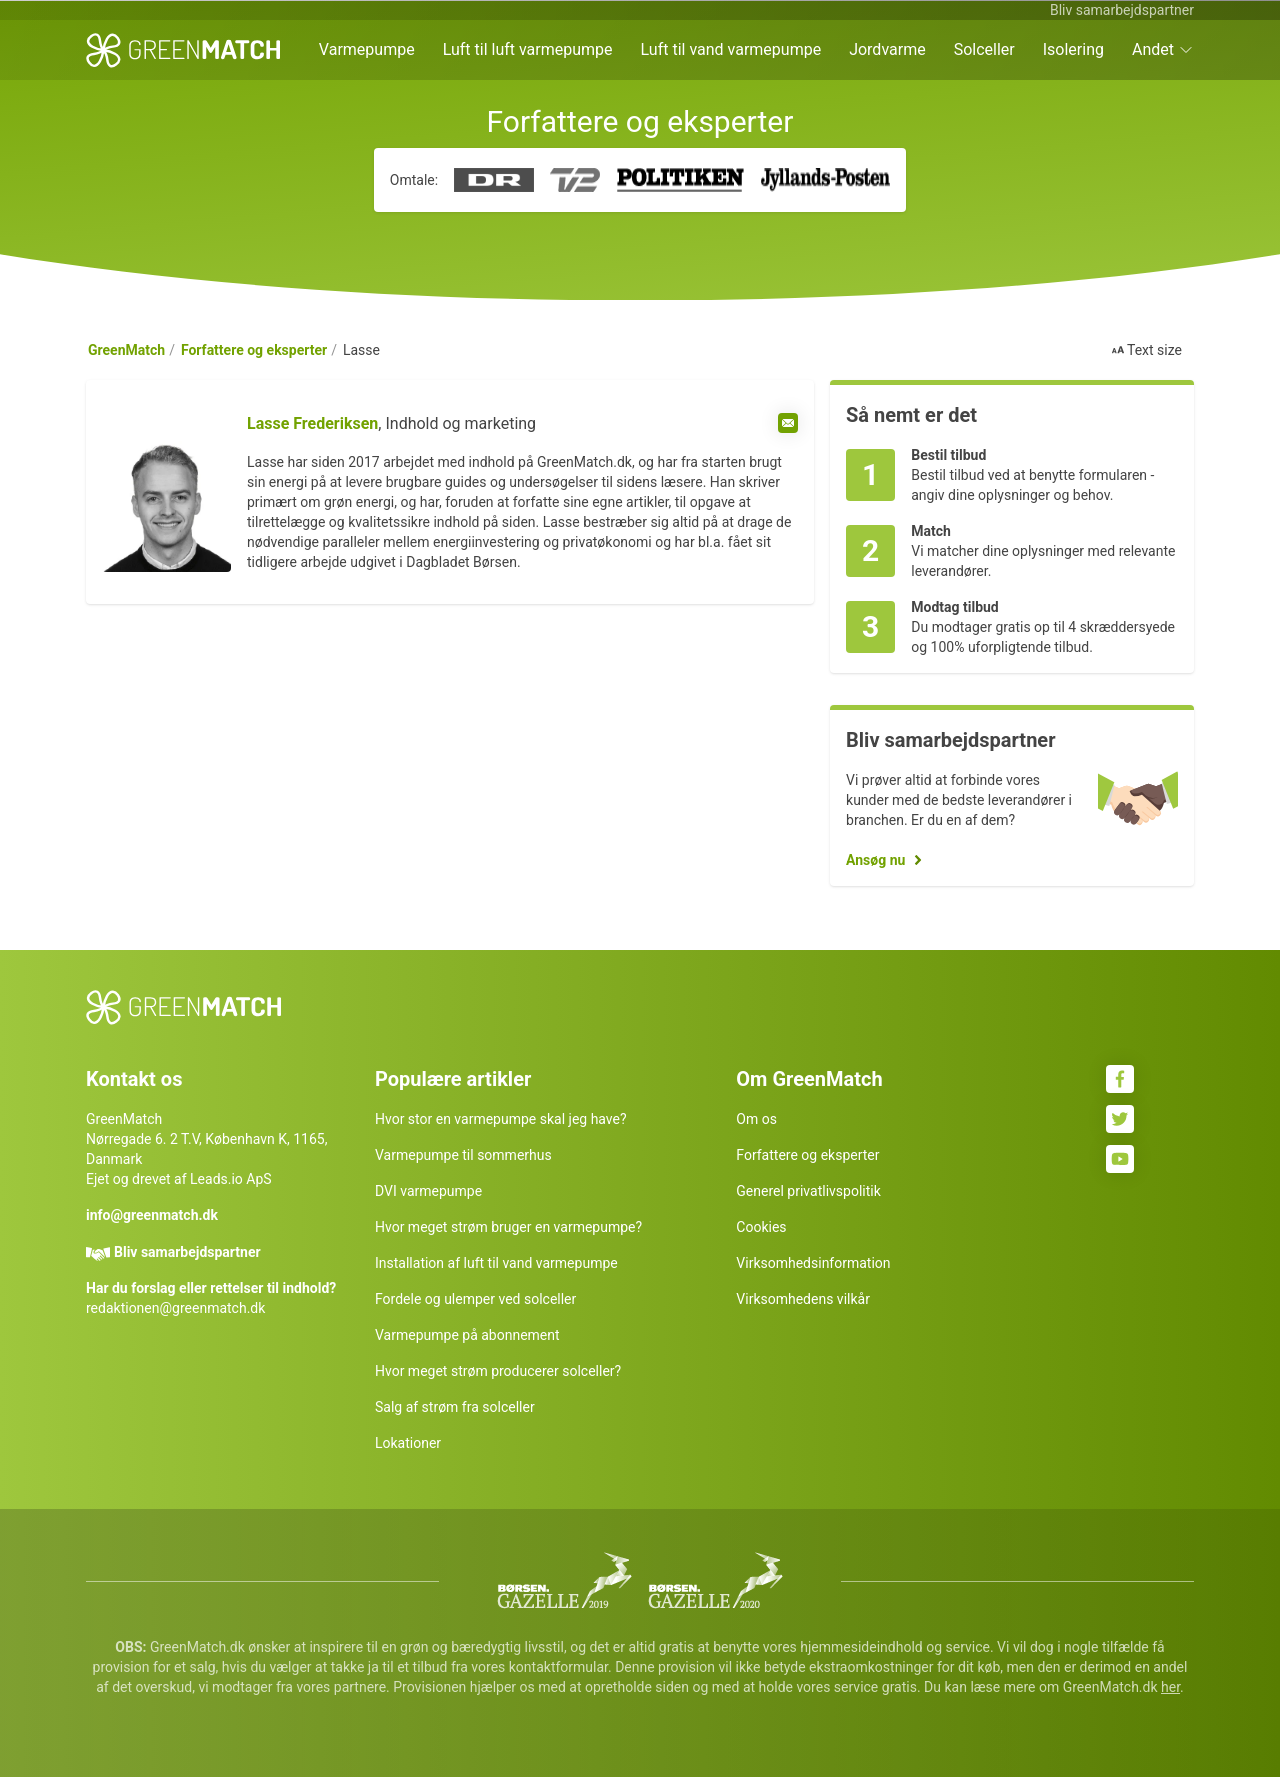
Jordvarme (887, 49)
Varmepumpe (367, 49)
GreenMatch (126, 350)
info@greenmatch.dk (152, 1215)
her (1170, 1687)
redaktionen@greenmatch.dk (175, 1308)
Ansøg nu (875, 860)
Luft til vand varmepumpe (731, 49)
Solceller (984, 49)
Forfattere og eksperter (254, 350)
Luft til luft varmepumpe (528, 49)
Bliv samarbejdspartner (1122, 10)
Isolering (1073, 49)
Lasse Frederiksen (312, 423)
